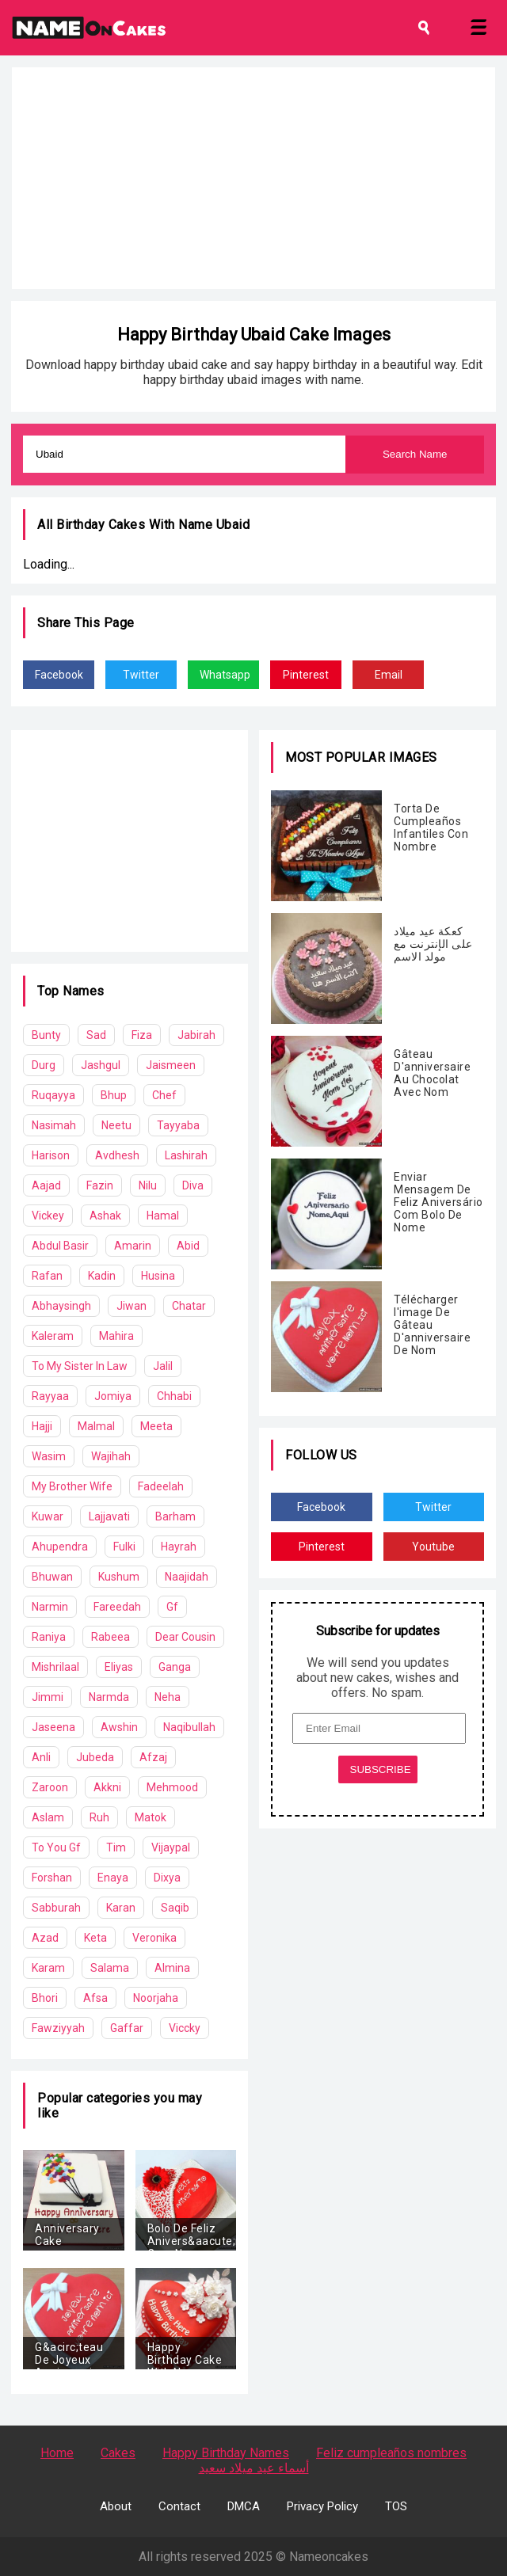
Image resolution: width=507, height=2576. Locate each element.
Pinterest (306, 674)
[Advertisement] (253, 178)
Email (388, 674)
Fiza (142, 1035)
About (116, 2506)
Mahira (116, 1336)
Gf (172, 1606)
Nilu (148, 1185)
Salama (109, 1967)
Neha (167, 1697)
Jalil (163, 1366)
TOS (396, 2506)
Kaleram (53, 1336)
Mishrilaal (55, 1667)
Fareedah (117, 1606)
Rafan (47, 1275)
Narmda (109, 1697)
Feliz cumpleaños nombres (391, 2452)
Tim (116, 1847)
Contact (179, 2506)
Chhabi (174, 1396)
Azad (45, 1937)
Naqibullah (189, 1727)
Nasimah (54, 1125)
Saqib (175, 1907)
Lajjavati (109, 1516)
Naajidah (186, 1576)
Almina (172, 1967)
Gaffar (126, 2028)
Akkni (107, 1787)
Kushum (118, 1576)
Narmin (50, 1606)
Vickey (48, 1215)
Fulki (124, 1546)
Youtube (433, 1546)
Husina (158, 1275)
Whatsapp (225, 674)
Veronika (154, 1937)
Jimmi (47, 1697)
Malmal (96, 1426)
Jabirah (196, 1035)
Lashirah (186, 1155)
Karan (120, 1907)
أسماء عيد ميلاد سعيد (254, 2467)
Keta (95, 1937)
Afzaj (153, 1757)
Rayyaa (50, 1396)
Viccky (184, 2028)
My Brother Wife (72, 1486)
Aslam (48, 1817)
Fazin (99, 1185)
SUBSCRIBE (380, 1769)
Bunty (46, 1035)
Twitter (141, 674)
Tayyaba (178, 1125)
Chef (164, 1095)
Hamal (163, 1215)
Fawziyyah (58, 2028)
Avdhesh (117, 1155)
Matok (150, 1817)
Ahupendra (60, 1546)
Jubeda (95, 1757)
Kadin (102, 1275)
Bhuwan (52, 1576)
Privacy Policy (322, 2506)
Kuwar (47, 1516)
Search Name (415, 454)
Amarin (132, 1245)
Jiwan (131, 1305)
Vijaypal (170, 1847)
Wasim (49, 1456)
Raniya (49, 1636)
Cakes (118, 2452)
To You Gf (56, 1847)
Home (57, 2452)
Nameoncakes (328, 2556)
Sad (96, 1035)
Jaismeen (171, 1065)
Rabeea (110, 1636)
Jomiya (113, 1396)
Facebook (59, 674)
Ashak (105, 1215)
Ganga (174, 1667)
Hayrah (178, 1546)
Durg (43, 1065)
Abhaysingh (61, 1305)
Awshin (119, 1727)
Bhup (114, 1095)
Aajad (46, 1185)
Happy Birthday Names (225, 2452)
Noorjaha (155, 1998)
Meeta (156, 1426)
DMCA (243, 2506)
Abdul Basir (60, 1245)
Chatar (189, 1305)
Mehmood (172, 1787)
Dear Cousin (185, 1636)
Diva (193, 1185)
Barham (175, 1516)
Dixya (167, 1877)
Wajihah (111, 1456)
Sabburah (56, 1907)
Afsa (95, 1998)
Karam (48, 1967)
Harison (51, 1155)
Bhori (45, 1998)
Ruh (99, 1817)
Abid (188, 1245)
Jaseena (53, 1727)
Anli (41, 1757)
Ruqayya (53, 1095)
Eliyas (119, 1667)
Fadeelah (161, 1486)
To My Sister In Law (80, 1366)
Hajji (42, 1426)
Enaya (112, 1877)
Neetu (116, 1125)
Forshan (52, 1877)
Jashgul (100, 1065)
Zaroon (50, 1787)
